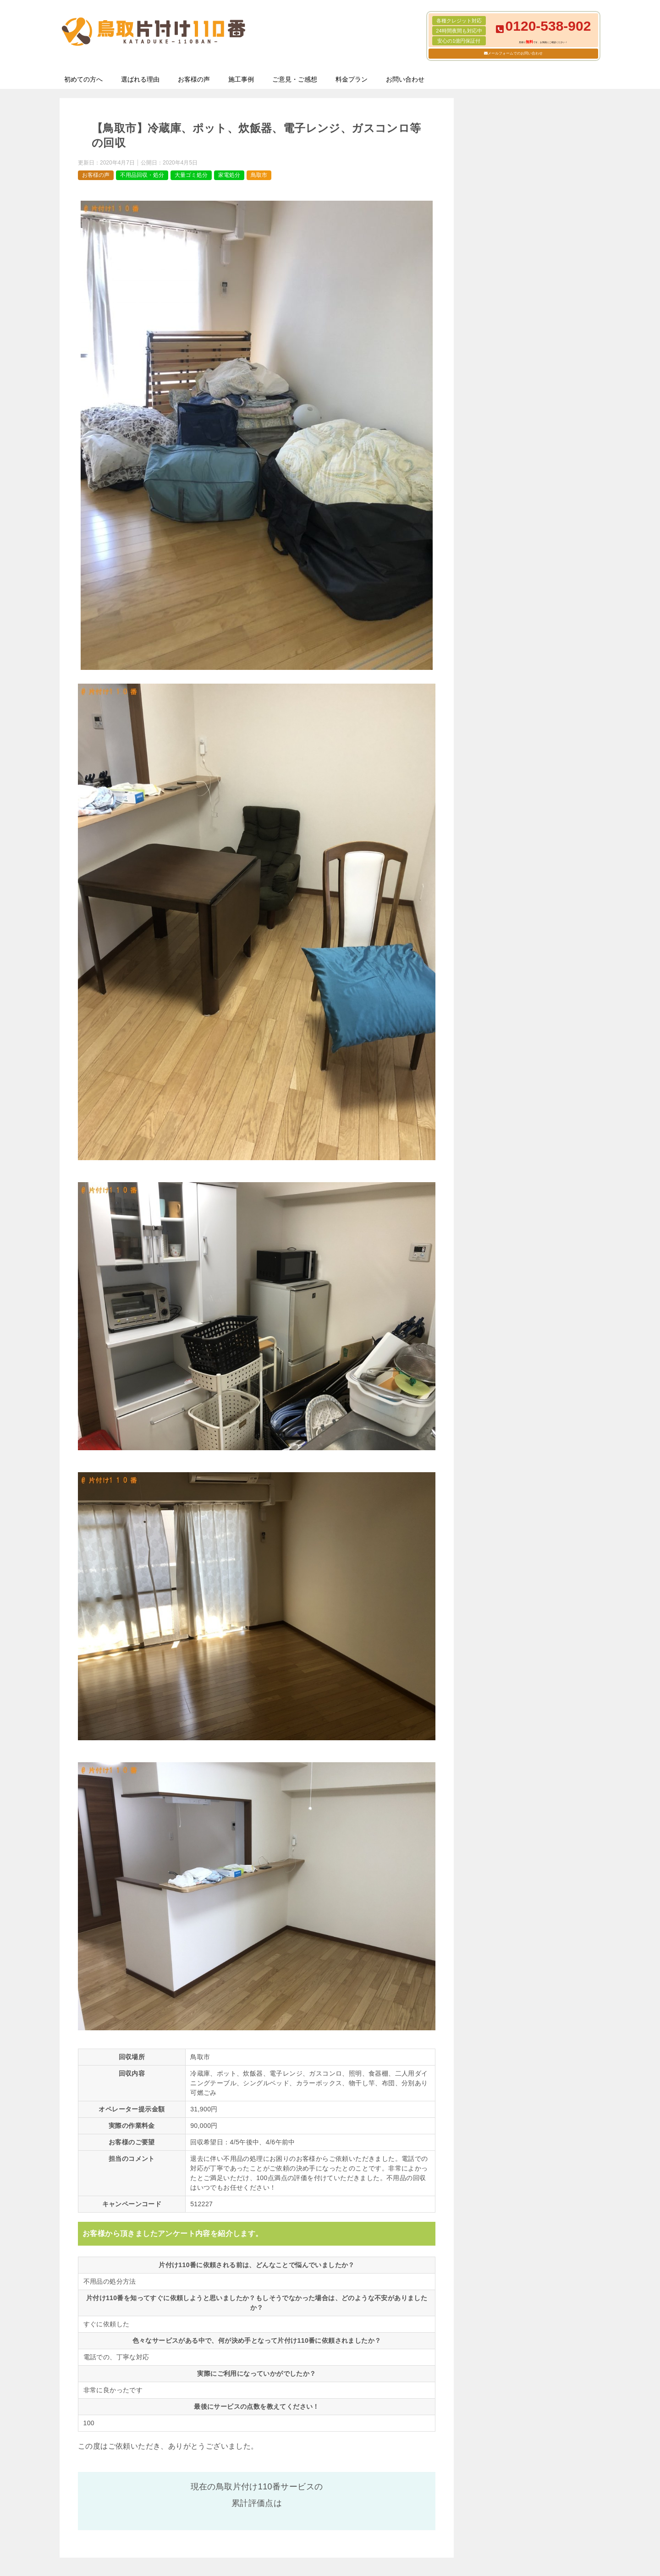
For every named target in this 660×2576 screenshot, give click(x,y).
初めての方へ (83, 79)
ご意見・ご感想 (294, 79)
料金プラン (352, 79)
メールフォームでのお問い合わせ (515, 53)
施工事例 (241, 79)
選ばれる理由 (140, 79)
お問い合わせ (405, 79)
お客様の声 (194, 79)
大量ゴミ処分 (191, 175)
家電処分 (229, 175)
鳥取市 (259, 175)
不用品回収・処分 (142, 175)
